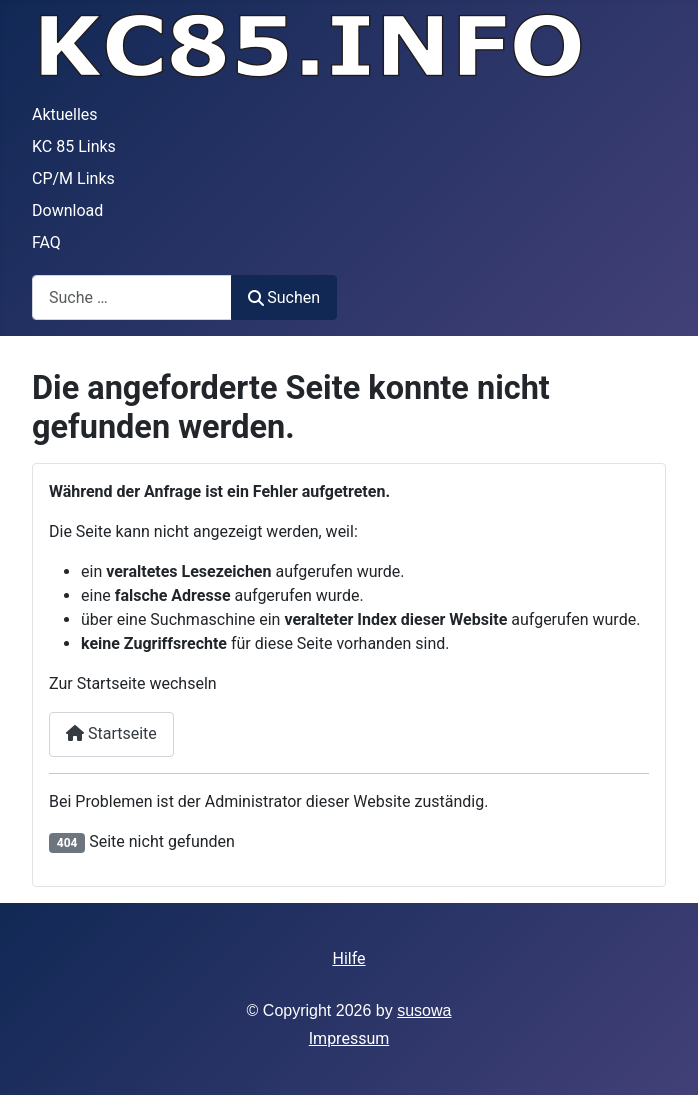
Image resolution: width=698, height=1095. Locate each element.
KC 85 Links (74, 146)
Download (67, 210)
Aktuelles (65, 114)
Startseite (111, 733)
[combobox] (132, 297)
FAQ (46, 242)
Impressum (349, 1038)
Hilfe (348, 958)
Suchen (284, 297)
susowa (424, 1010)
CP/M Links (73, 178)
